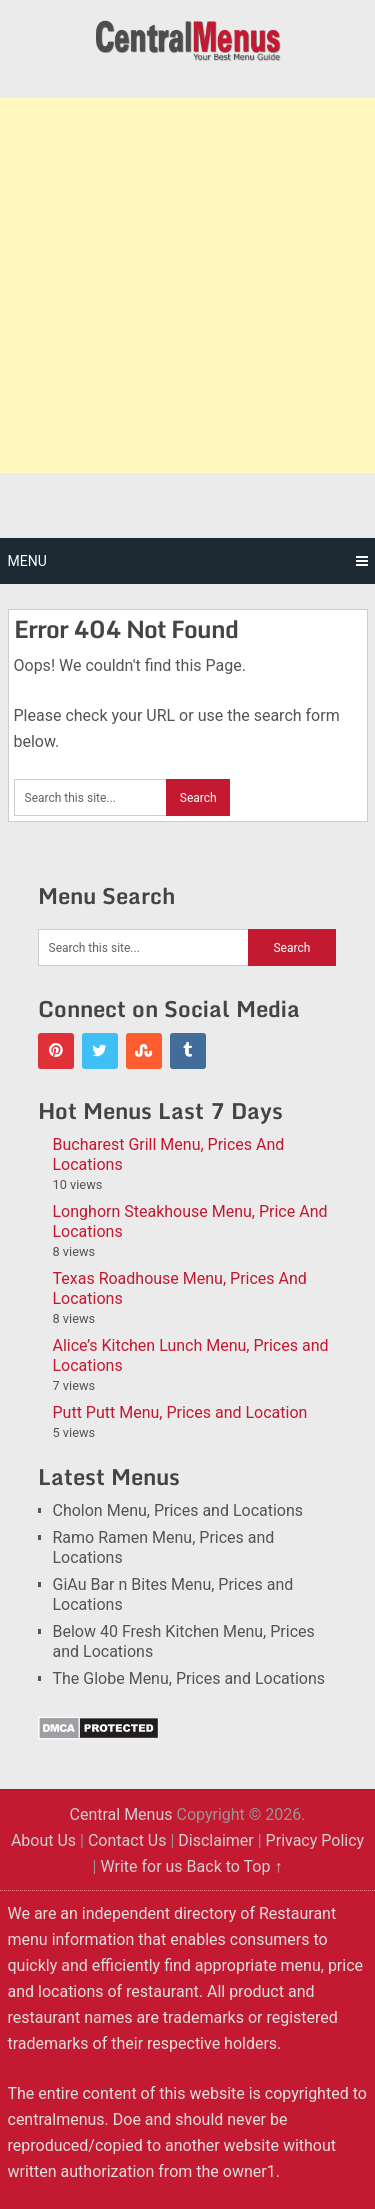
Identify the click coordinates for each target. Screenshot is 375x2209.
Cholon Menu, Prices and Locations (178, 1510)
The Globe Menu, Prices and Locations (189, 1678)
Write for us (141, 1866)
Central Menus (120, 1814)
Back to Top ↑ (235, 1866)
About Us (43, 1840)
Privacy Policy (315, 1840)
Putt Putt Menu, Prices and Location (180, 1412)
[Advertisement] (187, 285)
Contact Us (127, 1840)
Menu (27, 561)
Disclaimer (215, 1840)
